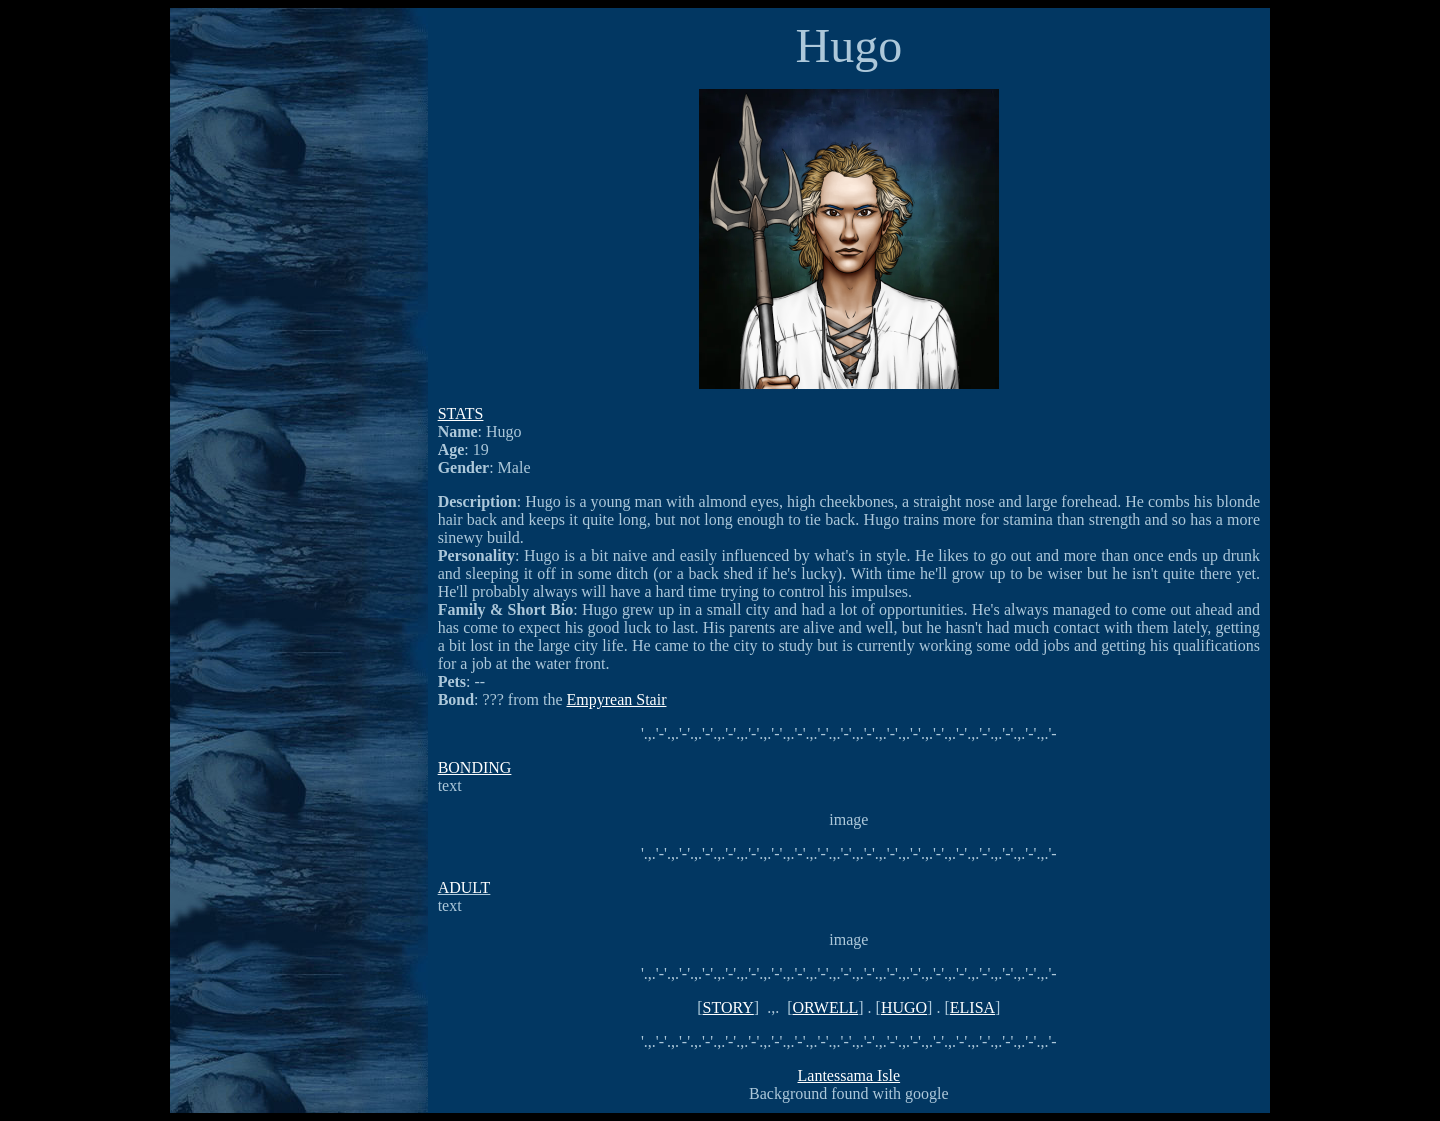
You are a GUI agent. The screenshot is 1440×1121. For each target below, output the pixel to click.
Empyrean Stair (617, 699)
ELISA (972, 1007)
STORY (728, 1007)
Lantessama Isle (849, 1075)
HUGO (904, 1007)
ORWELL (825, 1007)
